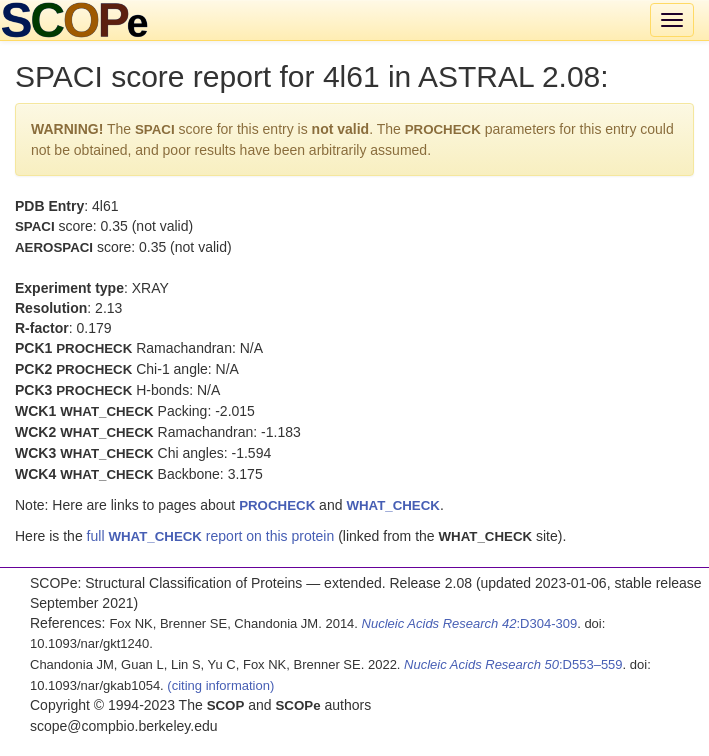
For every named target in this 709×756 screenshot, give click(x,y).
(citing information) (220, 685)
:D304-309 (470, 623)
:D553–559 (513, 664)
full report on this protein (211, 536)
